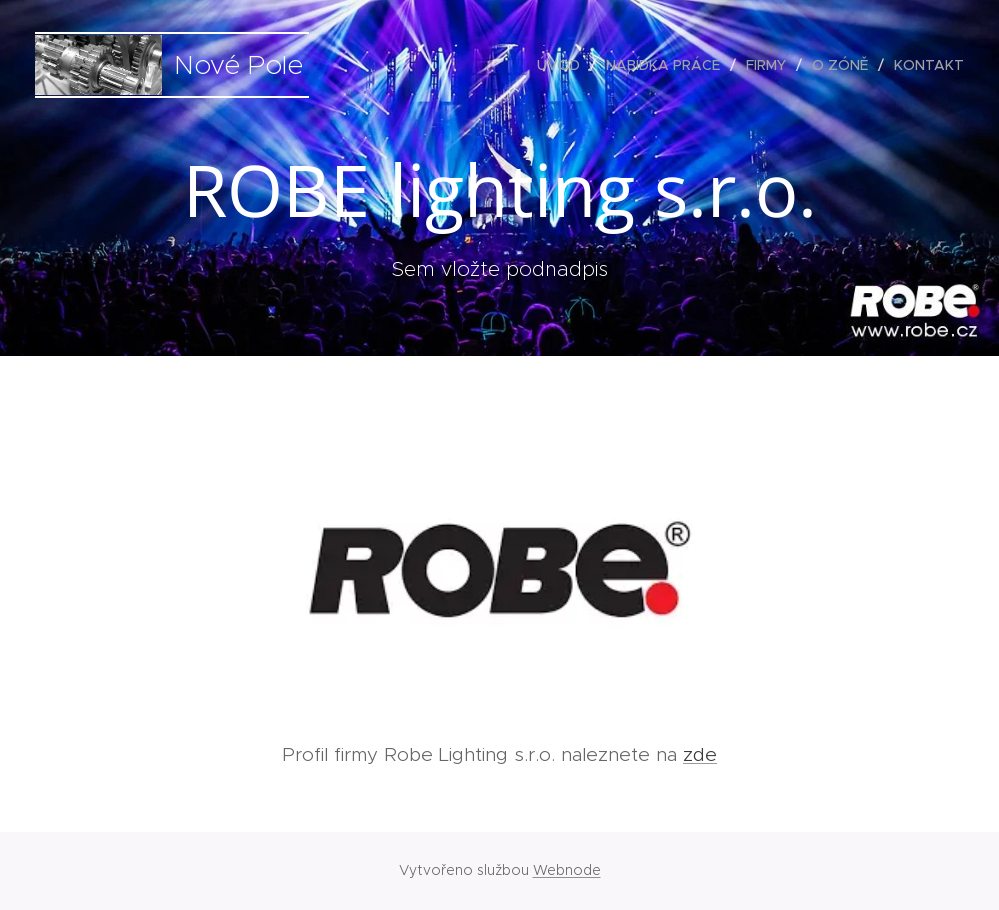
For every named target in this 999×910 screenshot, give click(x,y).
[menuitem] (564, 65)
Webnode (567, 870)
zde (700, 754)
